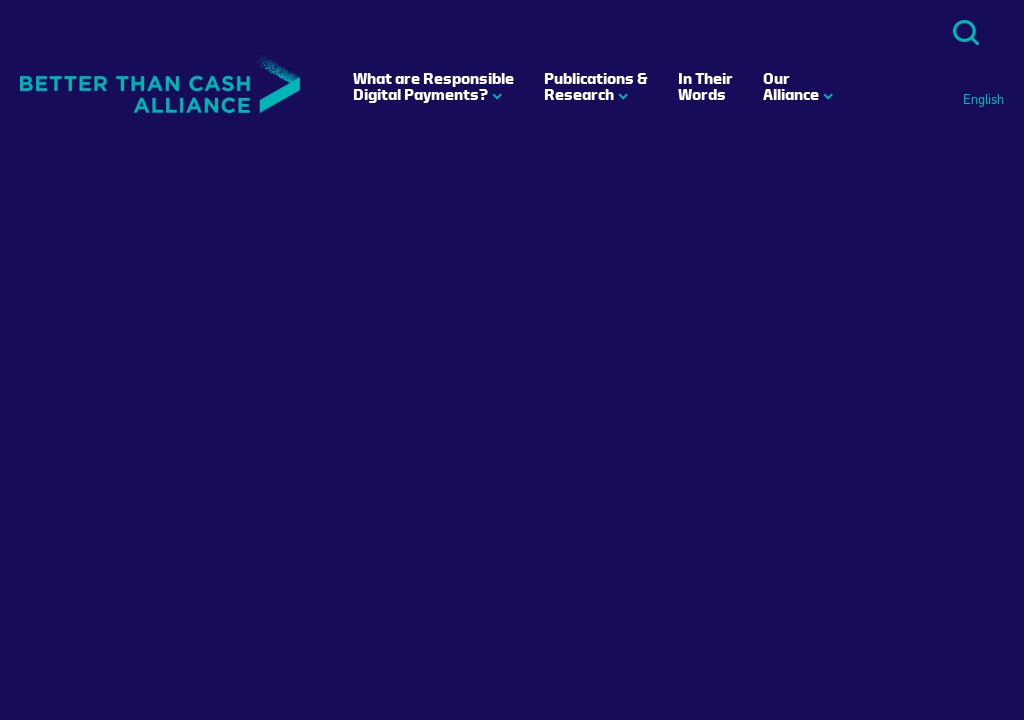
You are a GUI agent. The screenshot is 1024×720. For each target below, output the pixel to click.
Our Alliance (791, 86)
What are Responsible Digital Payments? (433, 86)
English (983, 100)
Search (966, 32)
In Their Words (705, 86)
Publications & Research (596, 86)
